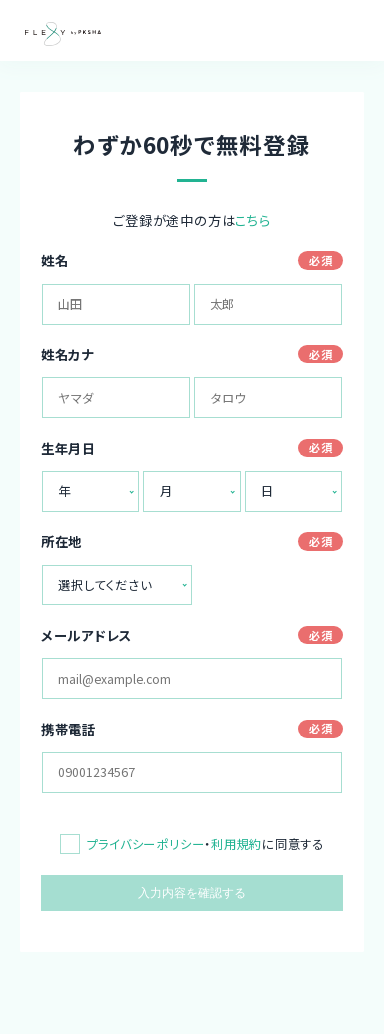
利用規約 (236, 844)
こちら (252, 220)
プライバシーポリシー (146, 844)
